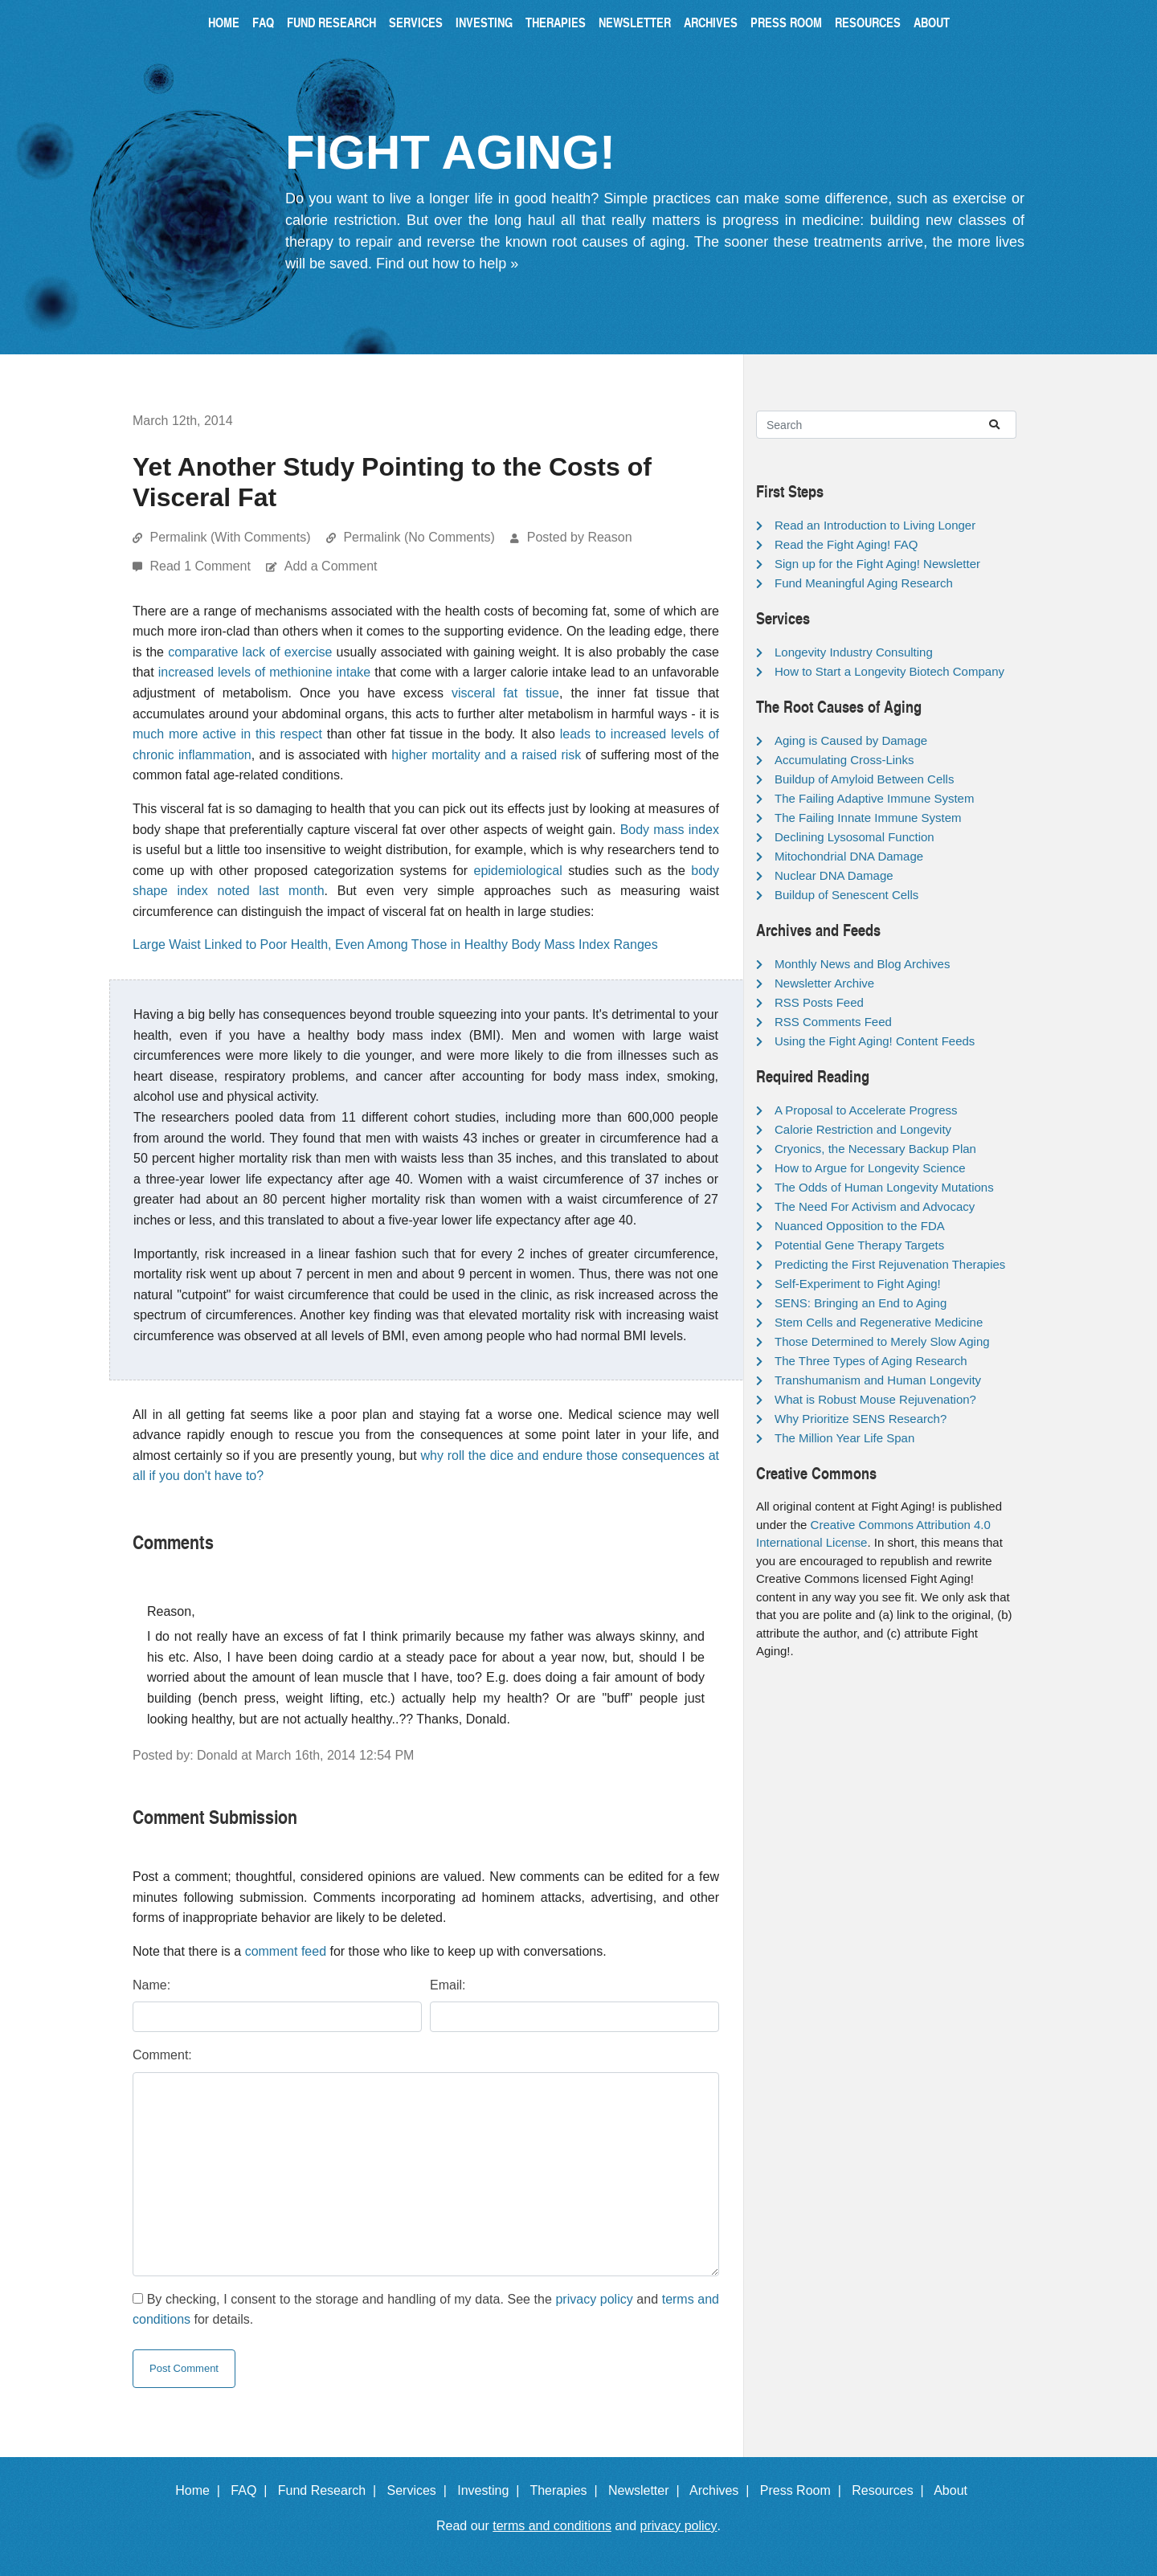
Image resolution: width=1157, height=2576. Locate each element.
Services (416, 22)
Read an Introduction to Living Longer (875, 525)
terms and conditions (552, 2526)
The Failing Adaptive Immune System (874, 798)
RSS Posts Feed (819, 1002)
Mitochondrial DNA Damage (849, 856)
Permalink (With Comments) (229, 537)
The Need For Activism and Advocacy (875, 1206)
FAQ (263, 22)
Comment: (162, 2055)
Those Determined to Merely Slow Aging (882, 1341)
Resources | (891, 2490)
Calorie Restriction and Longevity (863, 1129)
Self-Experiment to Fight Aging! (858, 1283)
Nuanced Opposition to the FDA (860, 1226)
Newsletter (635, 22)
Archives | (722, 2490)
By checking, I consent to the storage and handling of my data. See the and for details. (426, 2309)
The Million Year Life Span (844, 1438)
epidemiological (518, 870)
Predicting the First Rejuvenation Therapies (890, 1264)
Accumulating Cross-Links (844, 760)
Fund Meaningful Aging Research (864, 583)
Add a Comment (331, 566)
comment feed (285, 1951)
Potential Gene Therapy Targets (859, 1245)
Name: (151, 1985)
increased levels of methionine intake (264, 672)
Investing (484, 22)
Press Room (786, 22)
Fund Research (331, 22)
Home (223, 22)
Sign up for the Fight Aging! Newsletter (877, 563)
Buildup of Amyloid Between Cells (864, 779)
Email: (447, 1985)
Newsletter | (647, 2490)
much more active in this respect (227, 734)
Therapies (555, 22)
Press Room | (804, 2490)
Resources (868, 22)
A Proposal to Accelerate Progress (866, 1110)
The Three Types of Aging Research (871, 1361)
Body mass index (669, 829)
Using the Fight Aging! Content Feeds (875, 1041)
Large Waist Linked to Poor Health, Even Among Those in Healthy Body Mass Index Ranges (395, 944)
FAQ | (252, 2490)
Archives (711, 22)
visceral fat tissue (505, 693)
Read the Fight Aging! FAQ (846, 544)
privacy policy (593, 2299)
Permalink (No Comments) (418, 537)
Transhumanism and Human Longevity (878, 1380)
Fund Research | (330, 2490)
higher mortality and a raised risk (486, 755)
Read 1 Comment (201, 566)
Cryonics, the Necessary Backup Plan (875, 1148)
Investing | (491, 2490)
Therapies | (566, 2490)
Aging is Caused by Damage (851, 740)
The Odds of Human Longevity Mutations (884, 1187)
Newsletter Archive (824, 983)
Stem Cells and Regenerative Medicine (879, 1322)
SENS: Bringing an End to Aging (860, 1303)
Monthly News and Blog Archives (862, 964)
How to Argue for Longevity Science (870, 1168)
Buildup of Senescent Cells (846, 895)
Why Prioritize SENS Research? (860, 1418)
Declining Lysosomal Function (854, 837)
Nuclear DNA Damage (834, 875)
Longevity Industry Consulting (854, 652)
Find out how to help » (447, 264)
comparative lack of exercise (250, 652)
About (932, 22)
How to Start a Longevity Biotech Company (889, 671)
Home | (201, 2490)
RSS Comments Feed (833, 1021)
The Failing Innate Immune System (868, 817)
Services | (420, 2490)
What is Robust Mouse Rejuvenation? (875, 1399)
